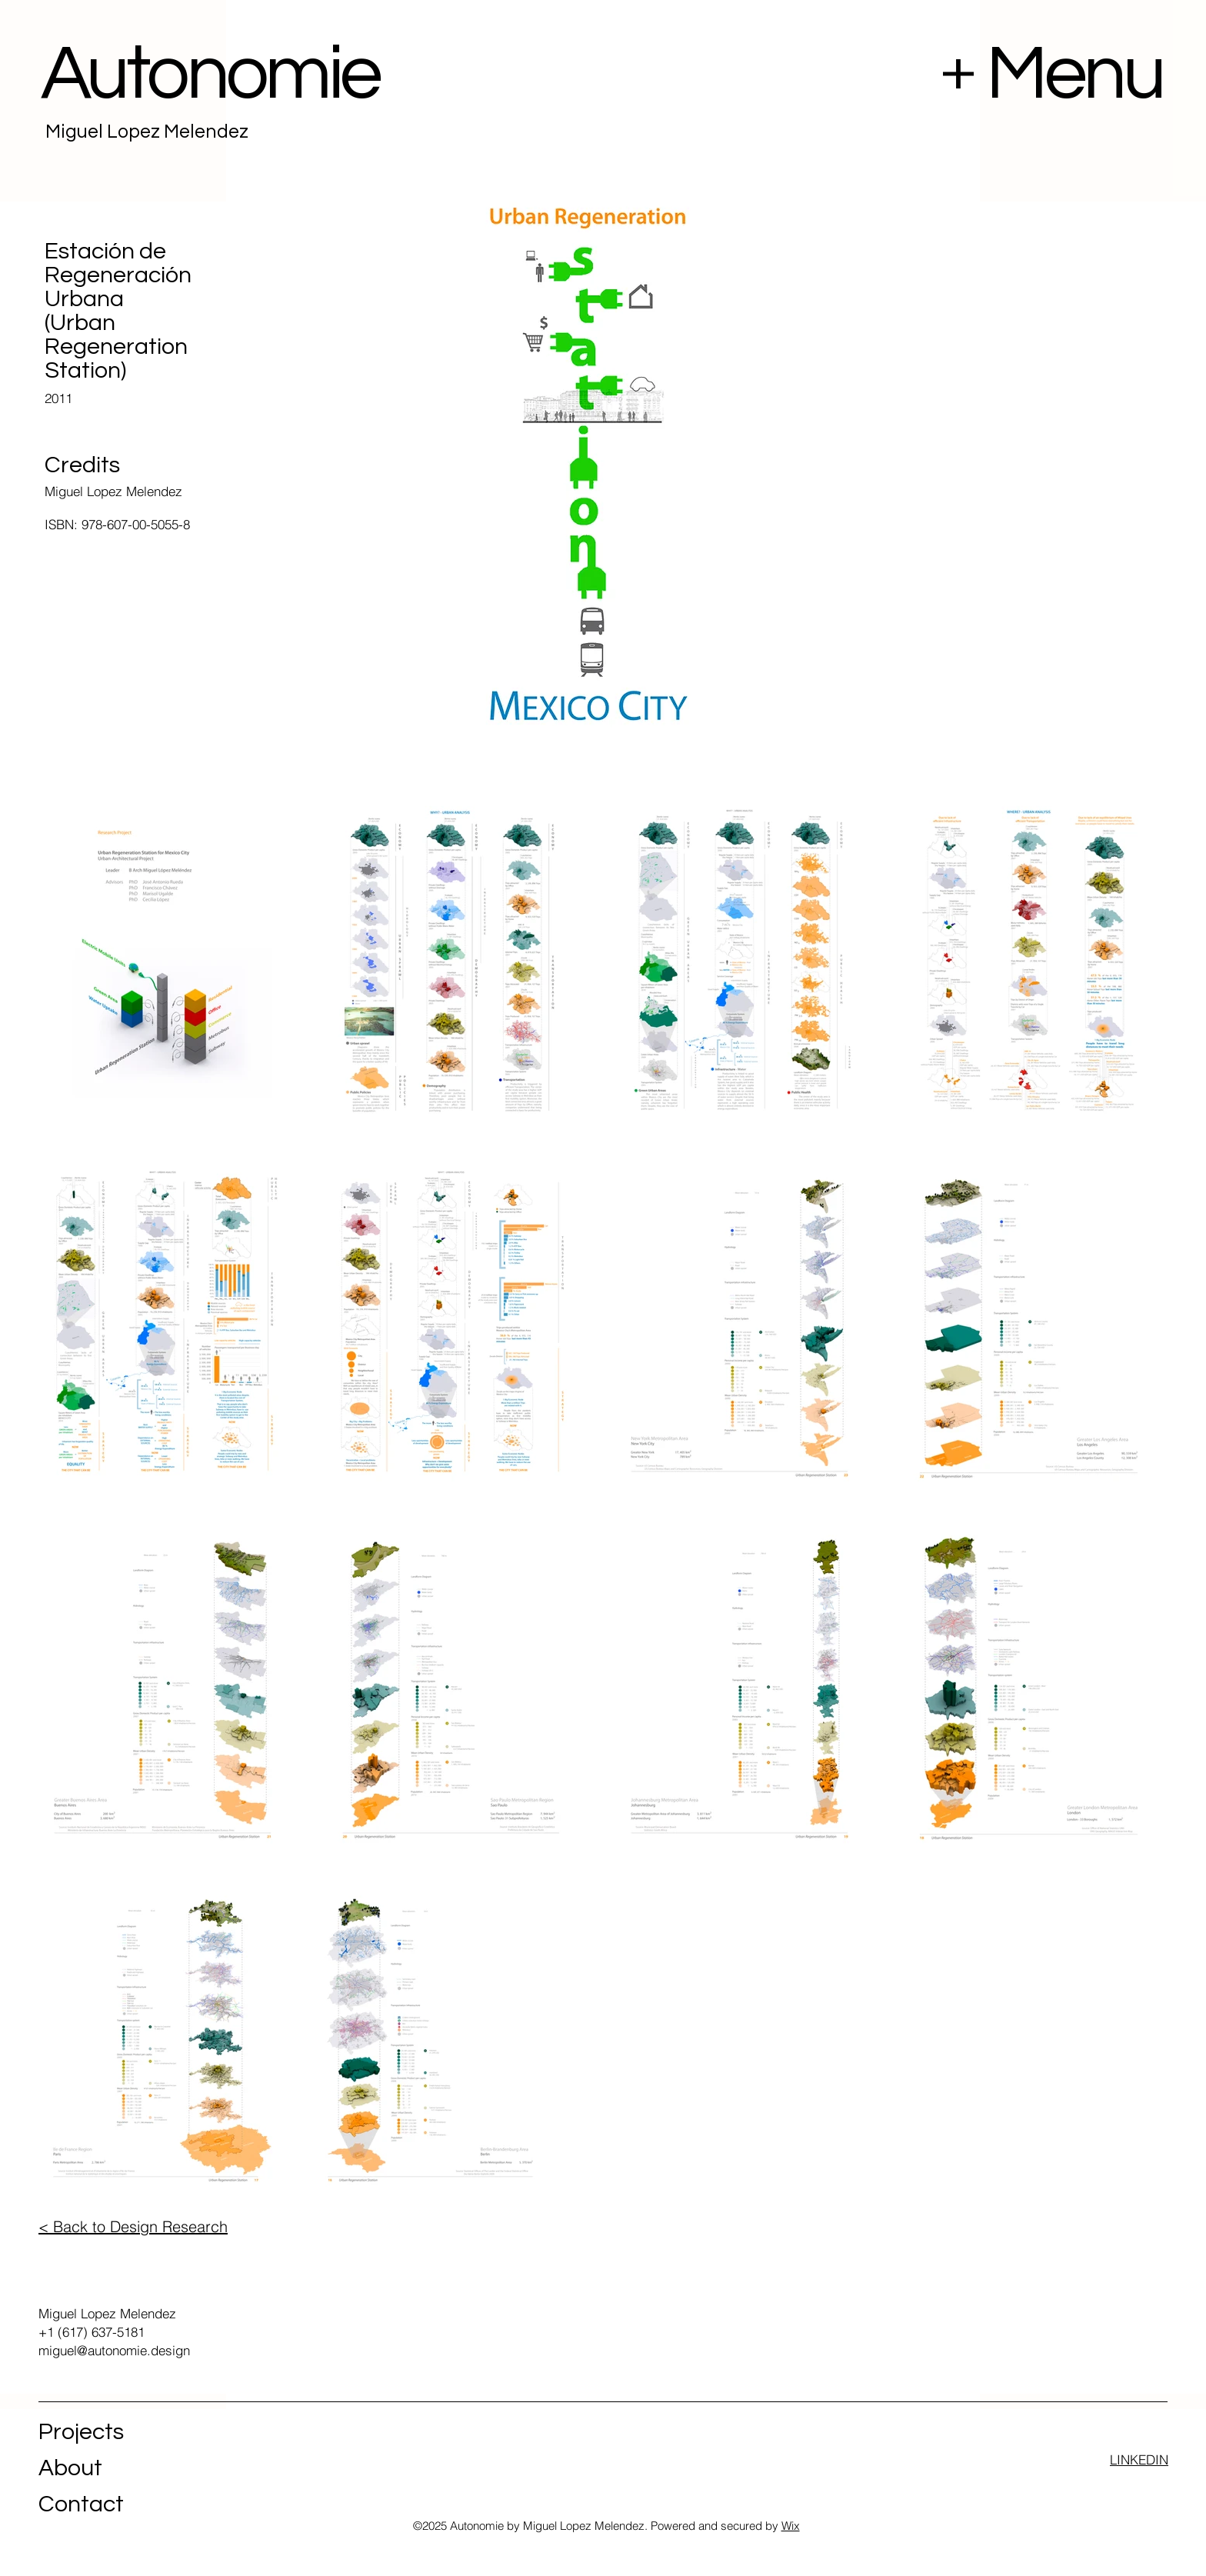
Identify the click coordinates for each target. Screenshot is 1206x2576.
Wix (790, 2525)
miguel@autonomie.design (114, 2350)
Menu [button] (1074, 74)
